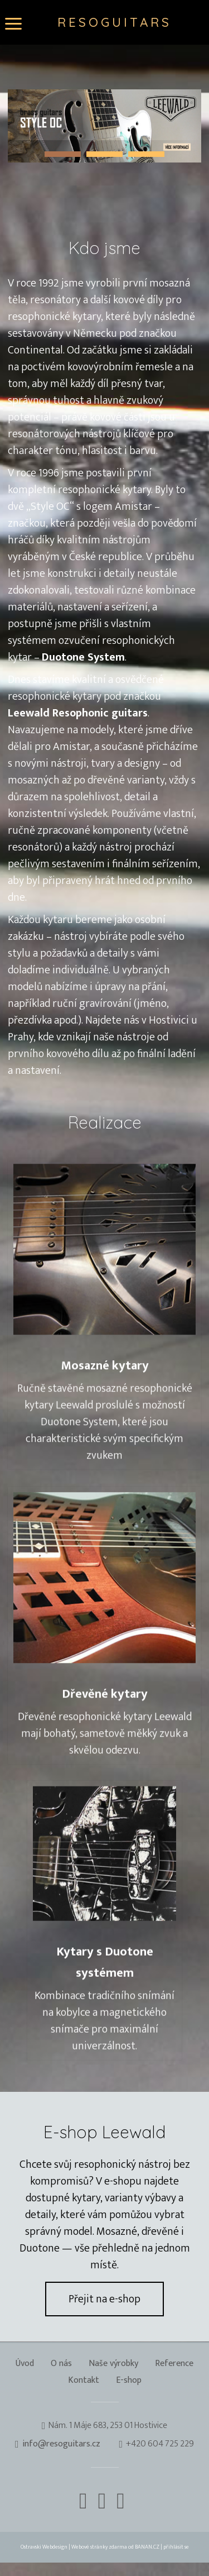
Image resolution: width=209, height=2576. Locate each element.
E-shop (129, 2380)
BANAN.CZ (147, 2546)
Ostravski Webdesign (45, 2546)
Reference (174, 2364)
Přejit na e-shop (104, 2299)
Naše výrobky (113, 2364)
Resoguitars (114, 22)
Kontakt (83, 2380)
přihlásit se (176, 2546)
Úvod (25, 2364)
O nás (61, 2364)
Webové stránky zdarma (99, 2546)
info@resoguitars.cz (61, 2443)
